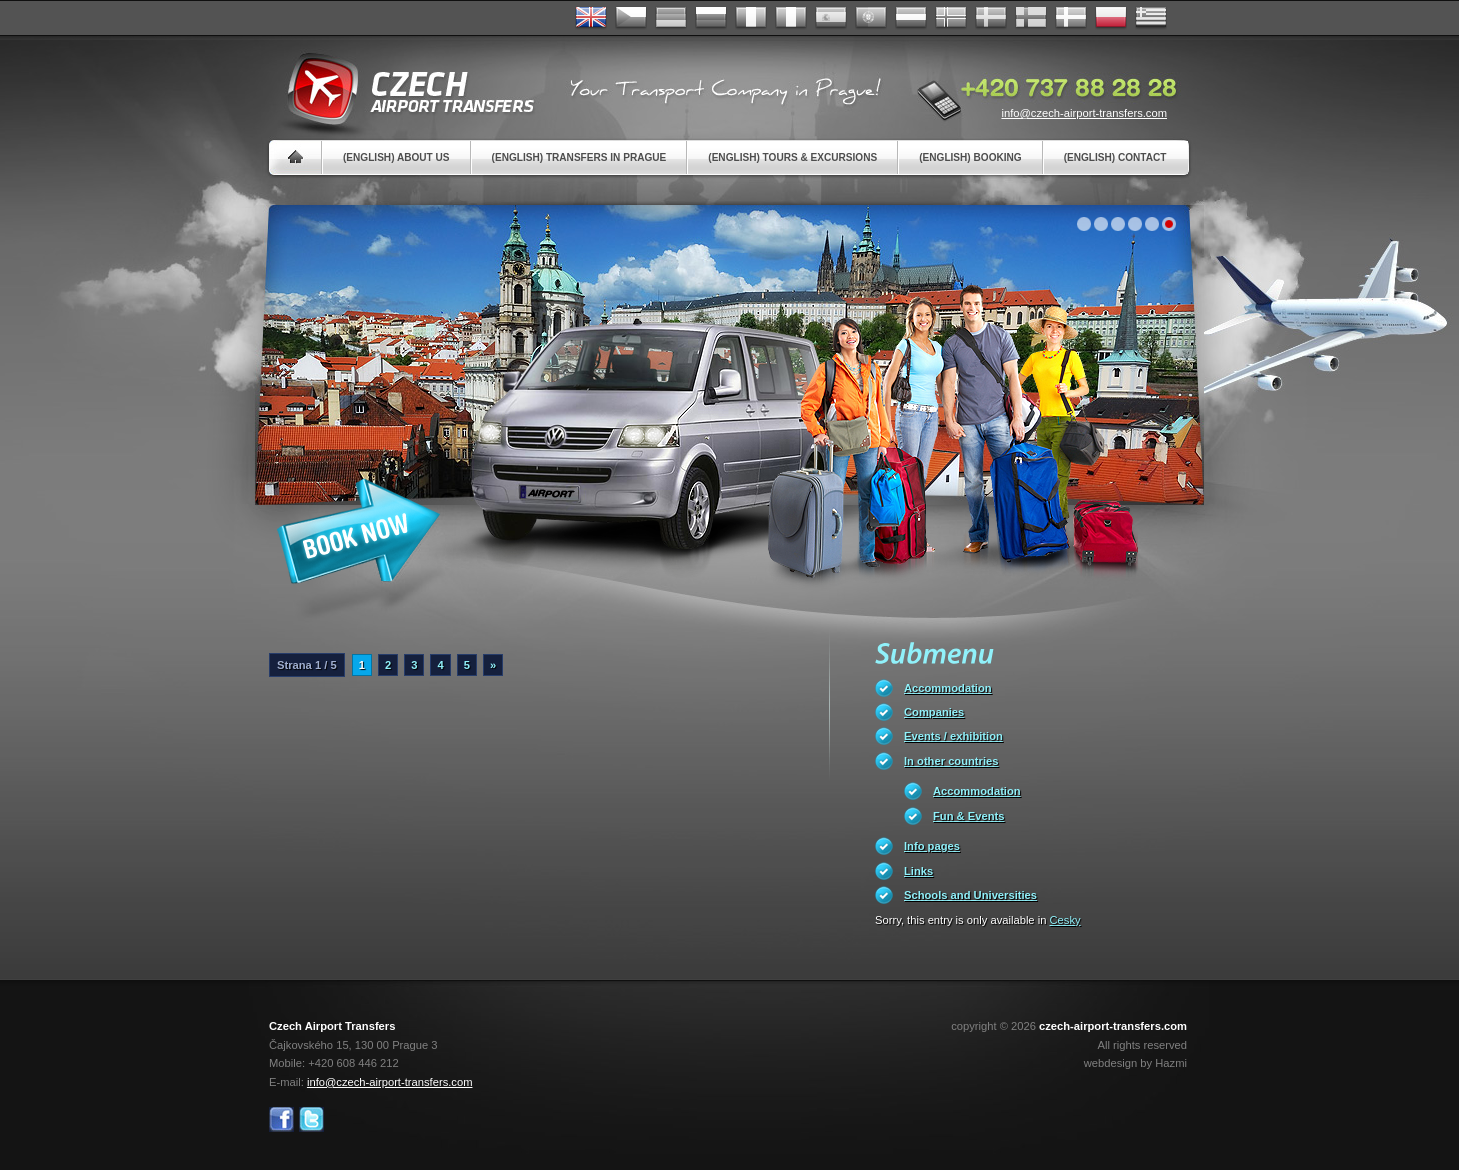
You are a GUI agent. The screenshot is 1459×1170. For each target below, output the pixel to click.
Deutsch (671, 18)
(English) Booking (970, 157)
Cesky (1065, 920)
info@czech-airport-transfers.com (1084, 113)
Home (295, 157)
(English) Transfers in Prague (579, 157)
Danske (1071, 18)
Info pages (932, 846)
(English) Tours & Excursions (792, 157)
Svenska (991, 18)
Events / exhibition (953, 736)
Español (831, 18)
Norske (951, 18)
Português (871, 18)
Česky (631, 18)
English (591, 18)
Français (751, 18)
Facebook (281, 1119)
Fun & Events (968, 816)
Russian (711, 18)
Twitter (311, 1119)
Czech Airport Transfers (402, 90)
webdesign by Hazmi (1135, 1063)
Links (918, 871)
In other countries (951, 761)
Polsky (1111, 18)
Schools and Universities (970, 895)
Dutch (911, 18)
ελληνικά (1151, 18)
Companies (934, 712)
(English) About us (396, 157)
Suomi (1031, 18)
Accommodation (948, 688)
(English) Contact (1115, 157)
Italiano (791, 18)
